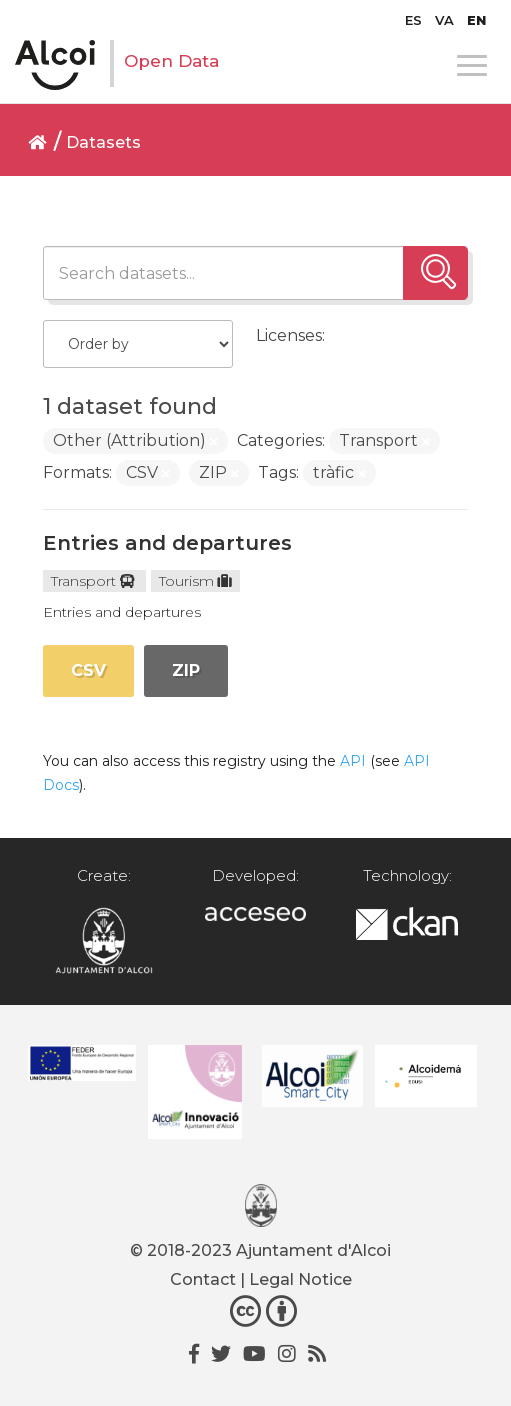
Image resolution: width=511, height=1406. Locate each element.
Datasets (103, 142)
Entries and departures (167, 543)
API (353, 761)
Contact (203, 1279)
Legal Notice (300, 1279)
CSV (88, 670)
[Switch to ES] (413, 20)
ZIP (186, 670)
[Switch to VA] (444, 20)
